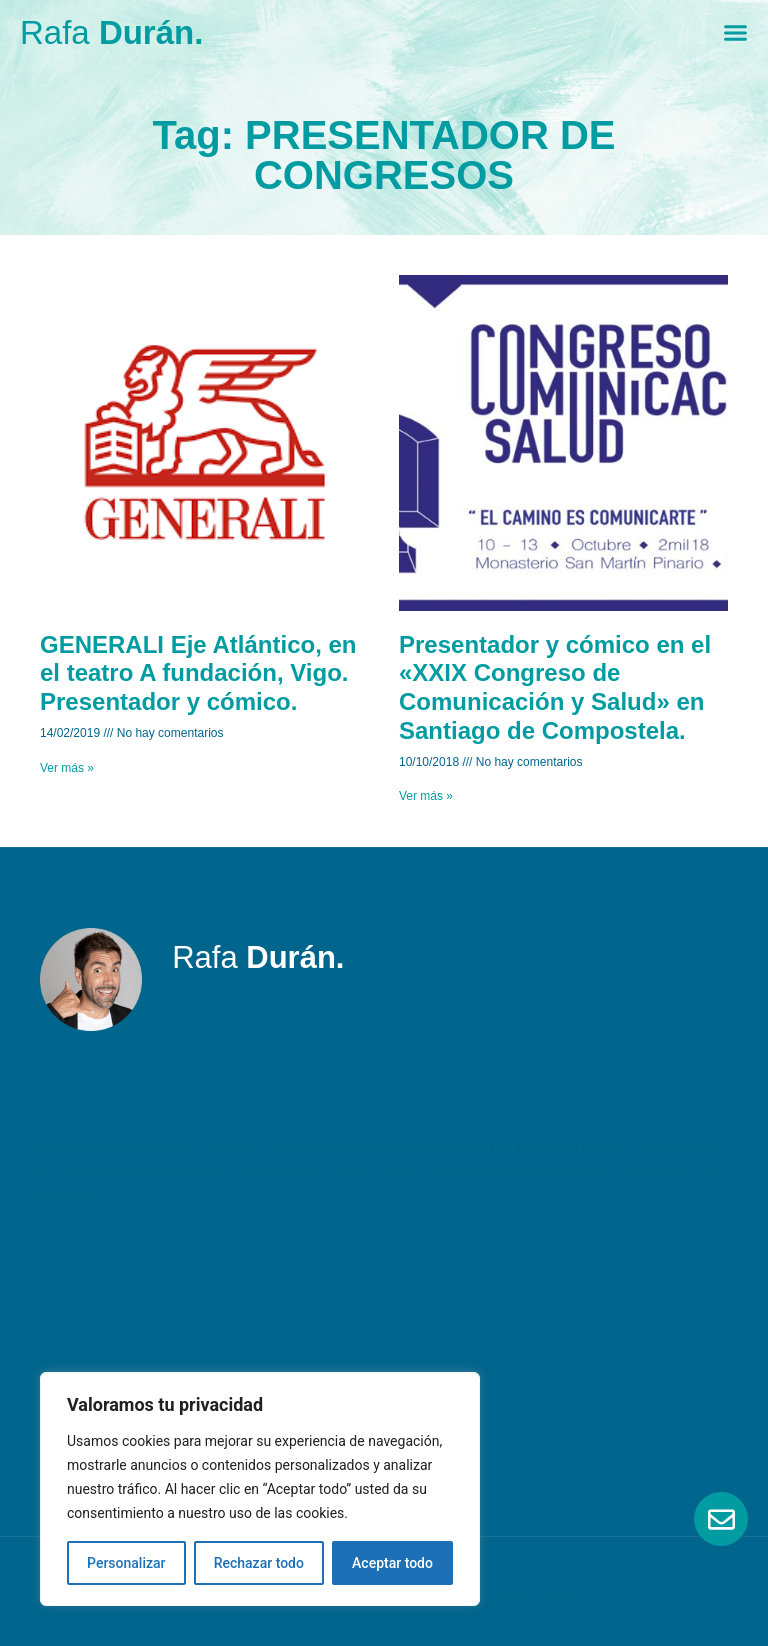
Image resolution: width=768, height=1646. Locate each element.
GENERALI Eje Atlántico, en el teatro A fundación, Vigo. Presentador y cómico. (198, 673)
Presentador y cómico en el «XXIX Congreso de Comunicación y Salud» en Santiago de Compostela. (555, 687)
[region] (260, 1489)
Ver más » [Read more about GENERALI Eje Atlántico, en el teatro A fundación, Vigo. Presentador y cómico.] (67, 768)
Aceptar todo (392, 1563)
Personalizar (126, 1563)
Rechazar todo (259, 1563)
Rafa (111, 32)
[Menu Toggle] (735, 32)
